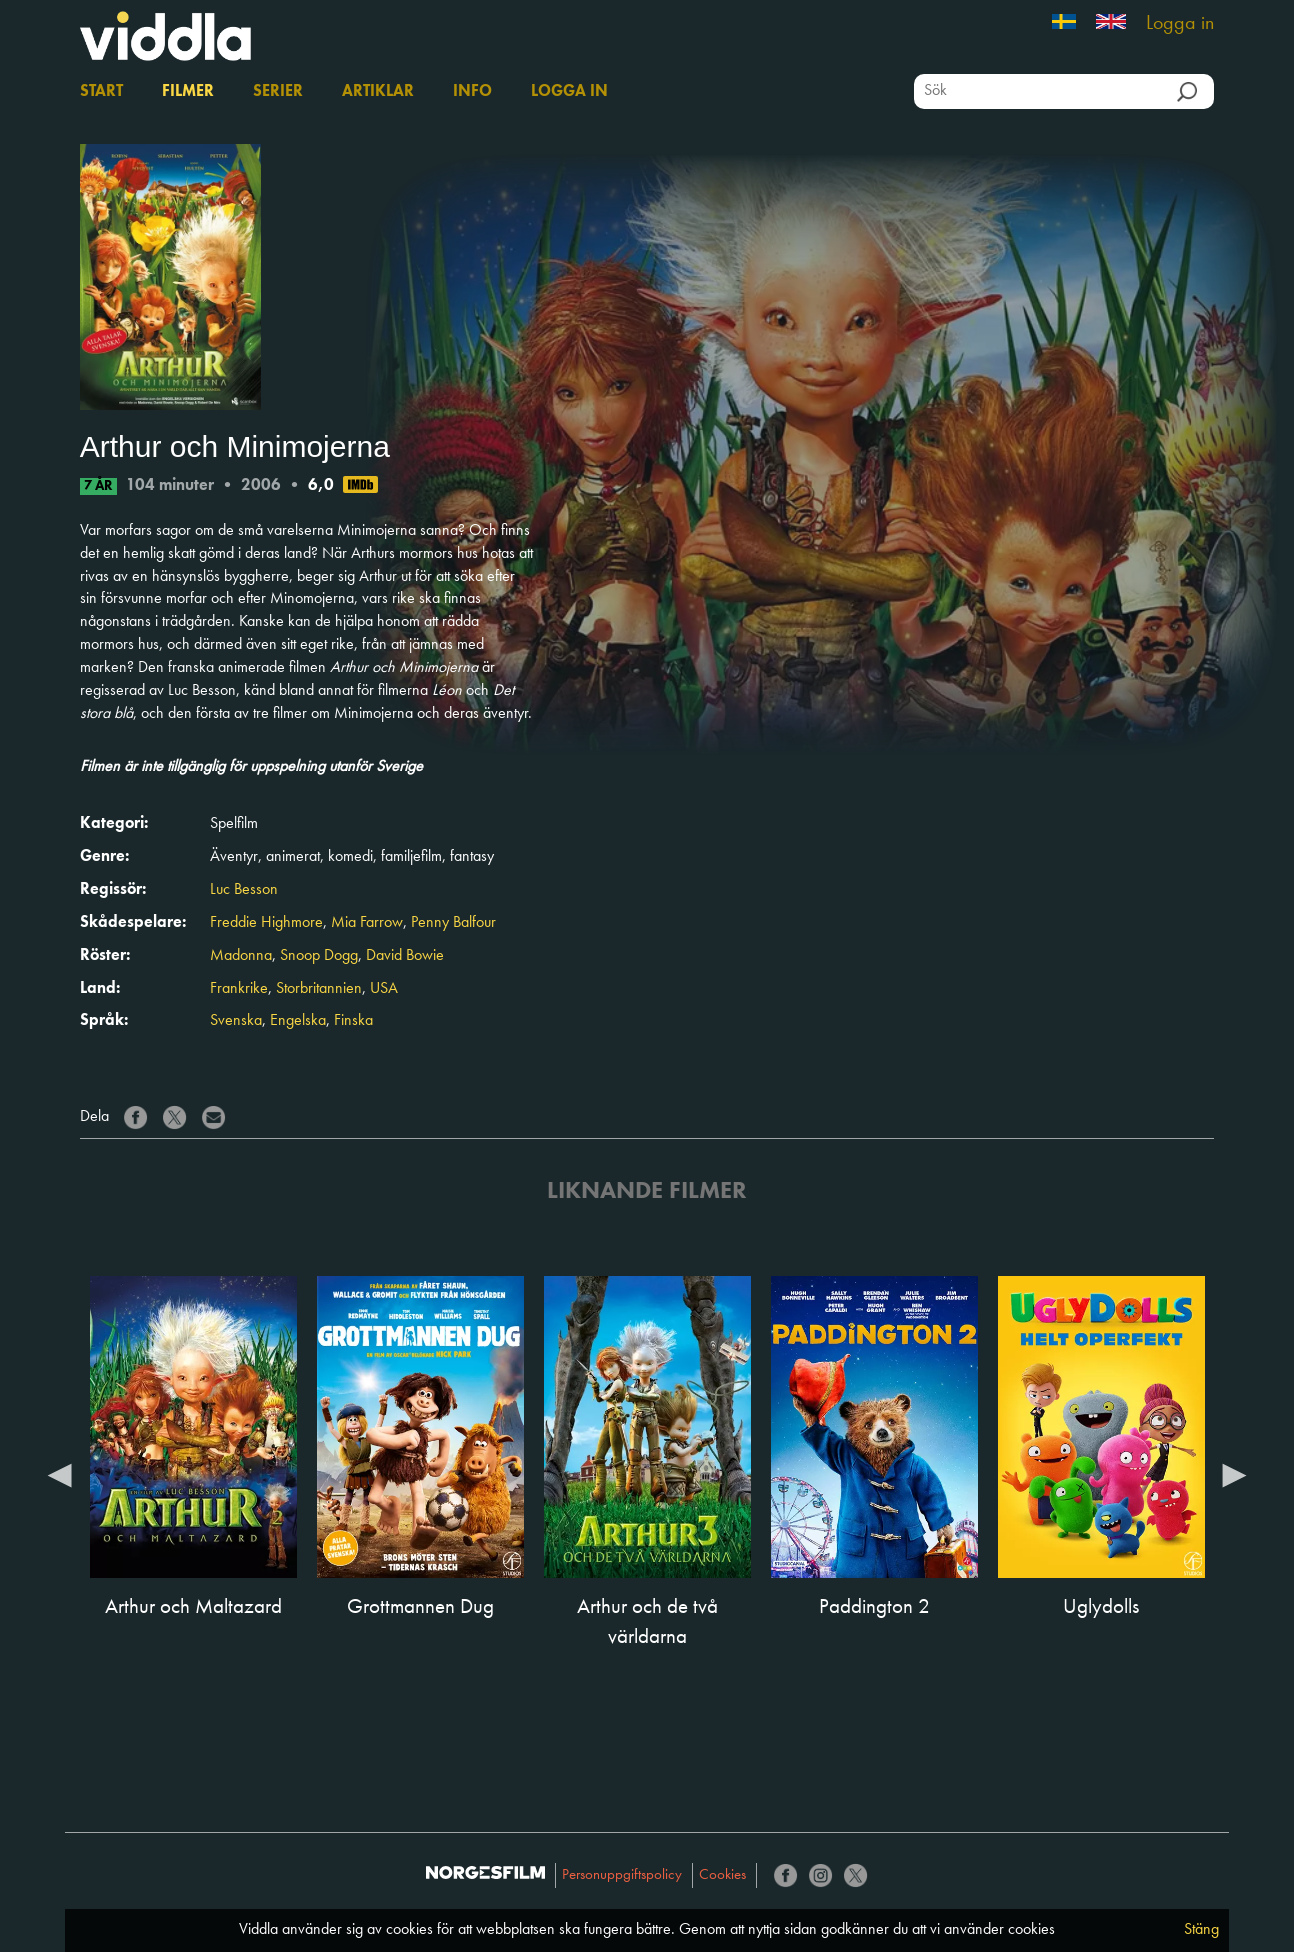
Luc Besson (244, 890)
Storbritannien (319, 989)
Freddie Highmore (266, 923)
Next (1234, 1474)
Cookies (722, 1875)
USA (384, 989)
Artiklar (378, 92)
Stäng (1201, 1930)
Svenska (236, 1021)
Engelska (298, 1021)
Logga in (1180, 24)
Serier (278, 92)
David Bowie (405, 956)
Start (101, 92)
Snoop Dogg (319, 956)
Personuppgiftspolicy (622, 1875)
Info (472, 92)
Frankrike (239, 989)
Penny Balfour (453, 923)
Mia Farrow (367, 923)
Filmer (188, 92)
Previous (60, 1474)
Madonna (241, 956)
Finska (353, 1021)
